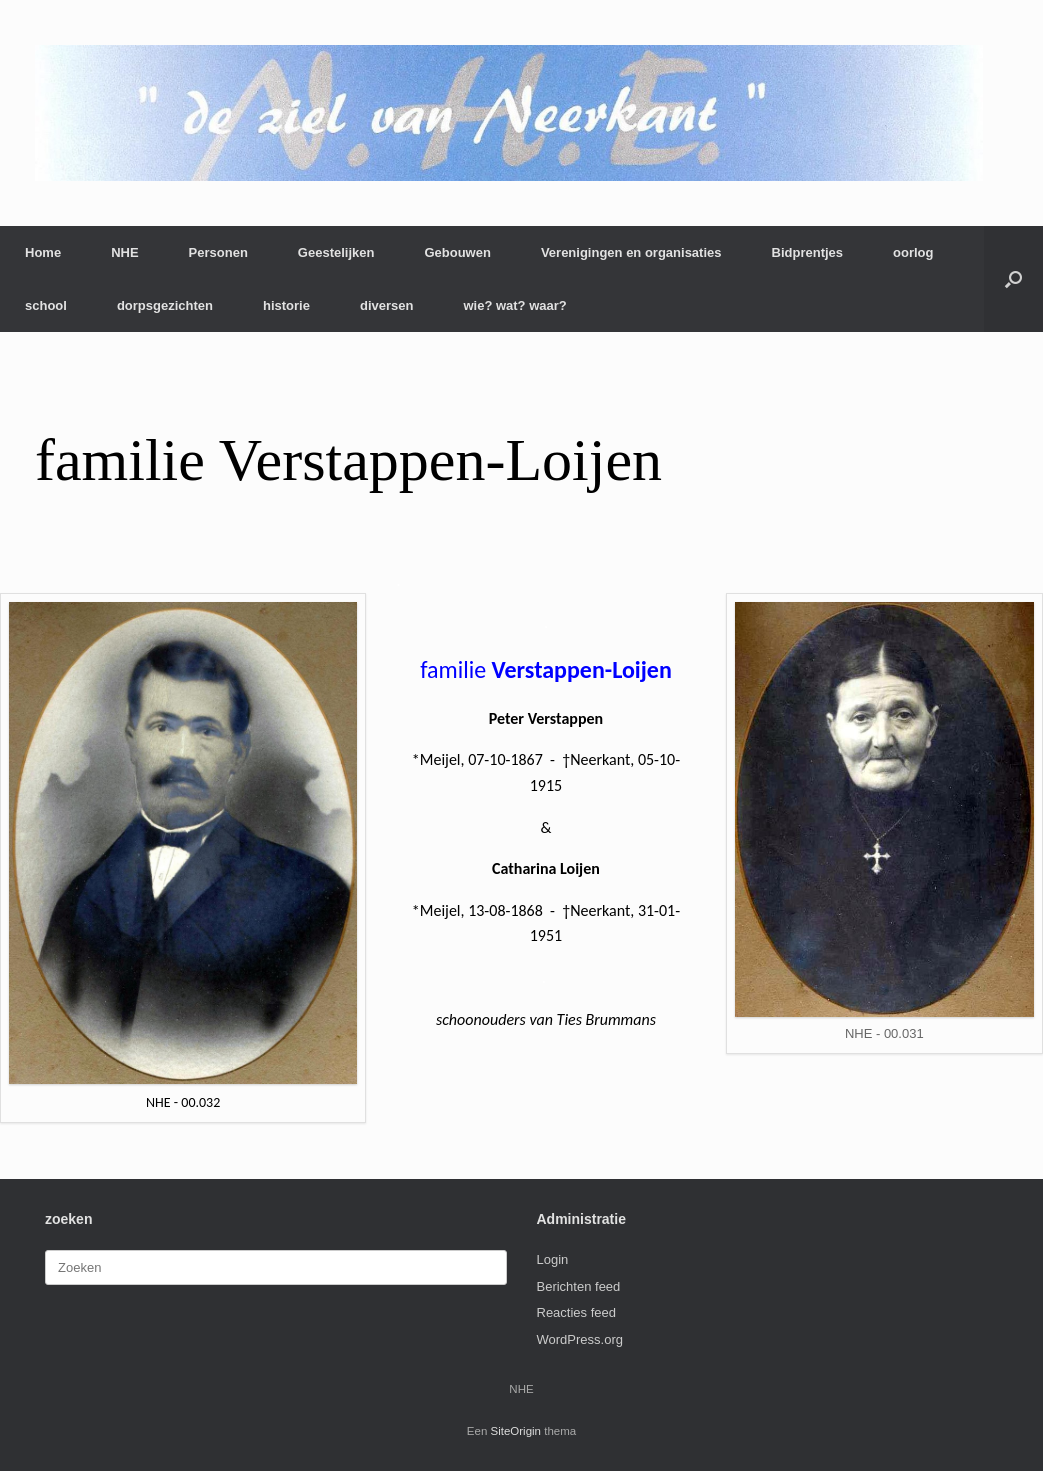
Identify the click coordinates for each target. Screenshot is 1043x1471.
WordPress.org (580, 1339)
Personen (218, 252)
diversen (386, 305)
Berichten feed (579, 1286)
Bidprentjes (808, 252)
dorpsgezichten (165, 305)
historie (286, 305)
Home (43, 252)
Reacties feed (577, 1312)
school (46, 305)
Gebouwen (457, 252)
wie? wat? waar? (514, 305)
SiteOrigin (516, 1431)
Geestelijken (336, 252)
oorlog (913, 252)
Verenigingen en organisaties (631, 252)
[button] (1013, 279)
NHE (124, 252)
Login (553, 1259)
